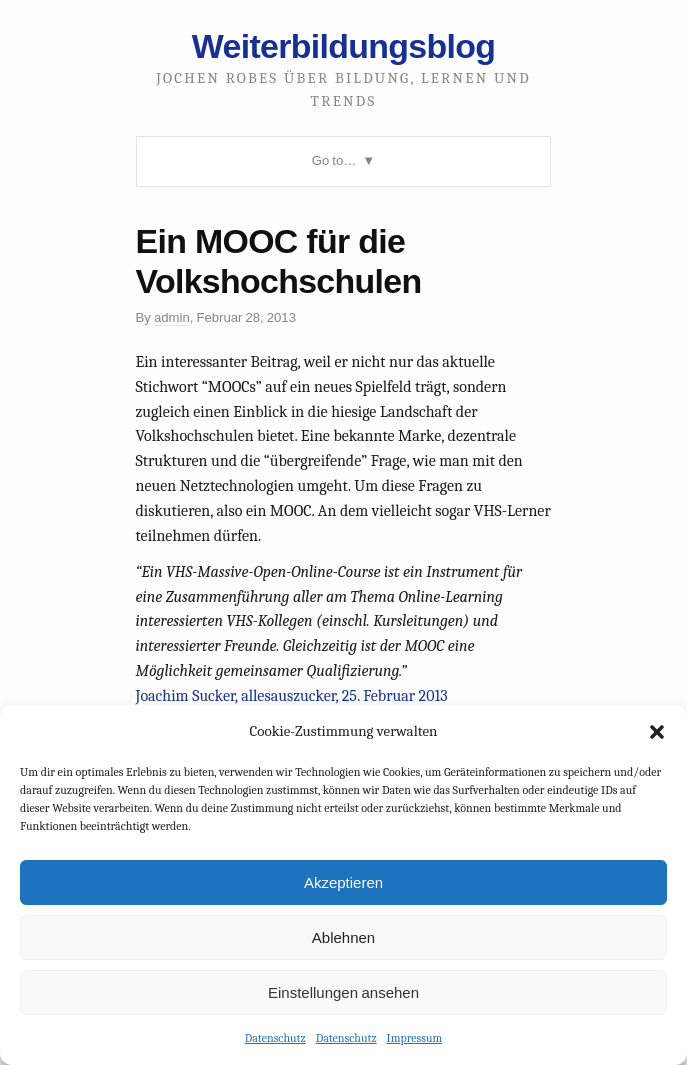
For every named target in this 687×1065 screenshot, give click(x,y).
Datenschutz (275, 1038)
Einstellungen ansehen (343, 992)
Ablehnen (343, 937)
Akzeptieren (343, 882)
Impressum (415, 1038)
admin (172, 317)
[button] (657, 732)
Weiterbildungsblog (343, 46)
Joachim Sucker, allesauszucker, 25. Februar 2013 (292, 696)
